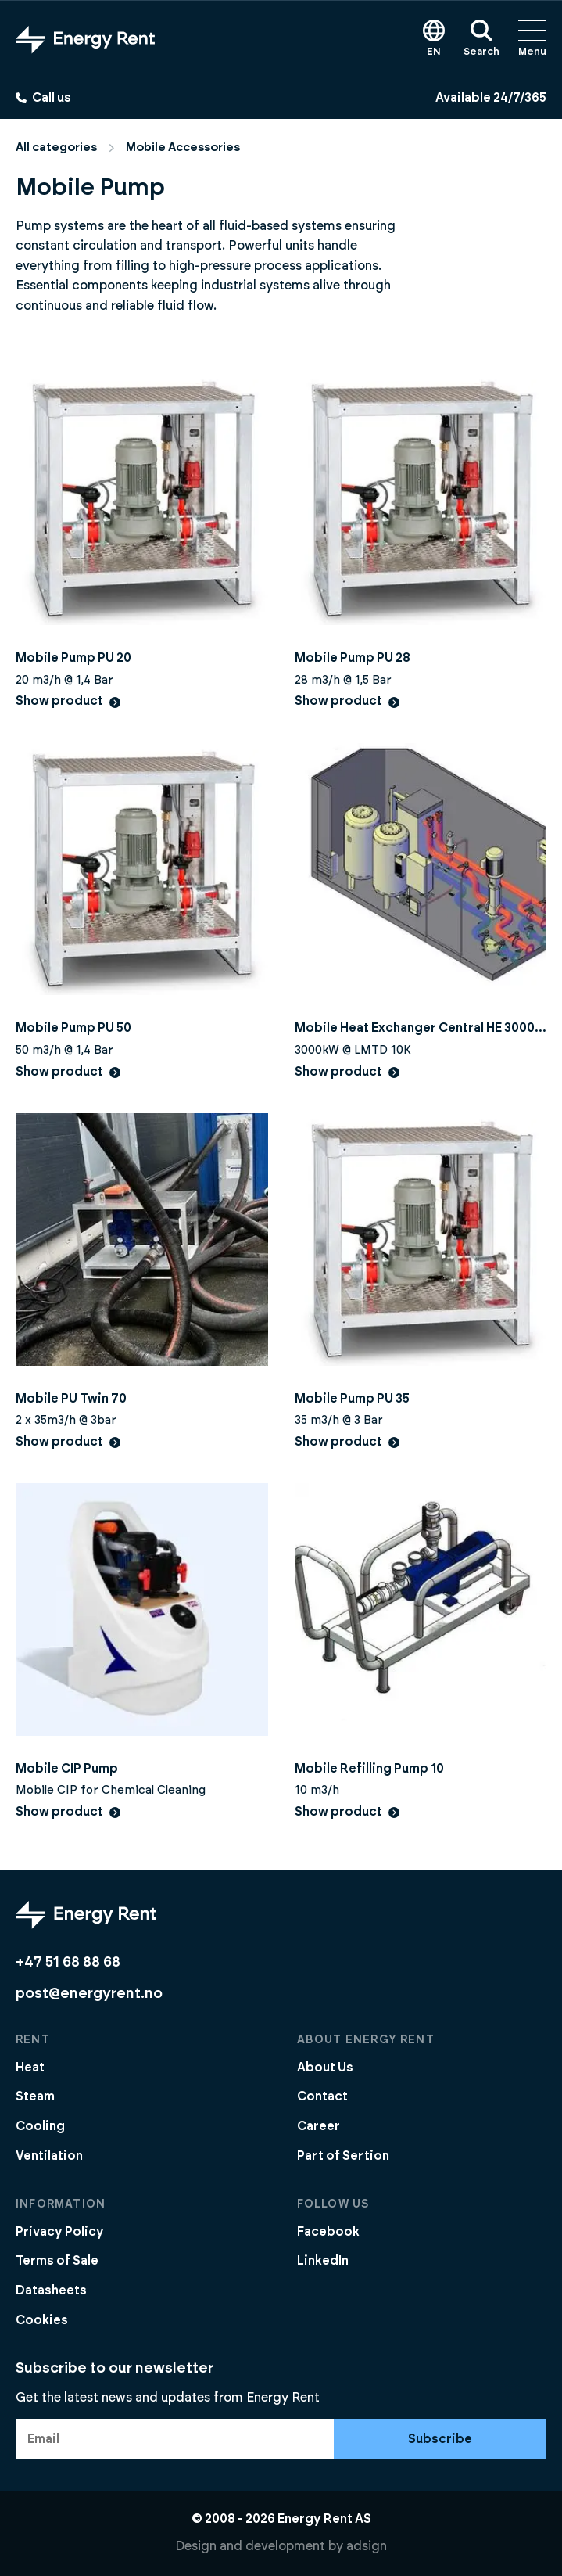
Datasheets (51, 2290)
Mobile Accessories (183, 147)
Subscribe (440, 2439)
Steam (35, 2096)
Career (318, 2126)
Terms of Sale (57, 2260)
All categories (56, 147)
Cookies (42, 2320)
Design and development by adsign (281, 2546)
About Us (325, 2067)
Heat (30, 2067)
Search (481, 38)
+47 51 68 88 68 (68, 1962)
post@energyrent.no (89, 1993)
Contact (322, 2096)
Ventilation (49, 2156)
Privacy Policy (60, 2232)
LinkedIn (323, 2260)
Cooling (40, 2126)
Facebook (328, 2232)
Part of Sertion (343, 2156)
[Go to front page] (85, 39)
